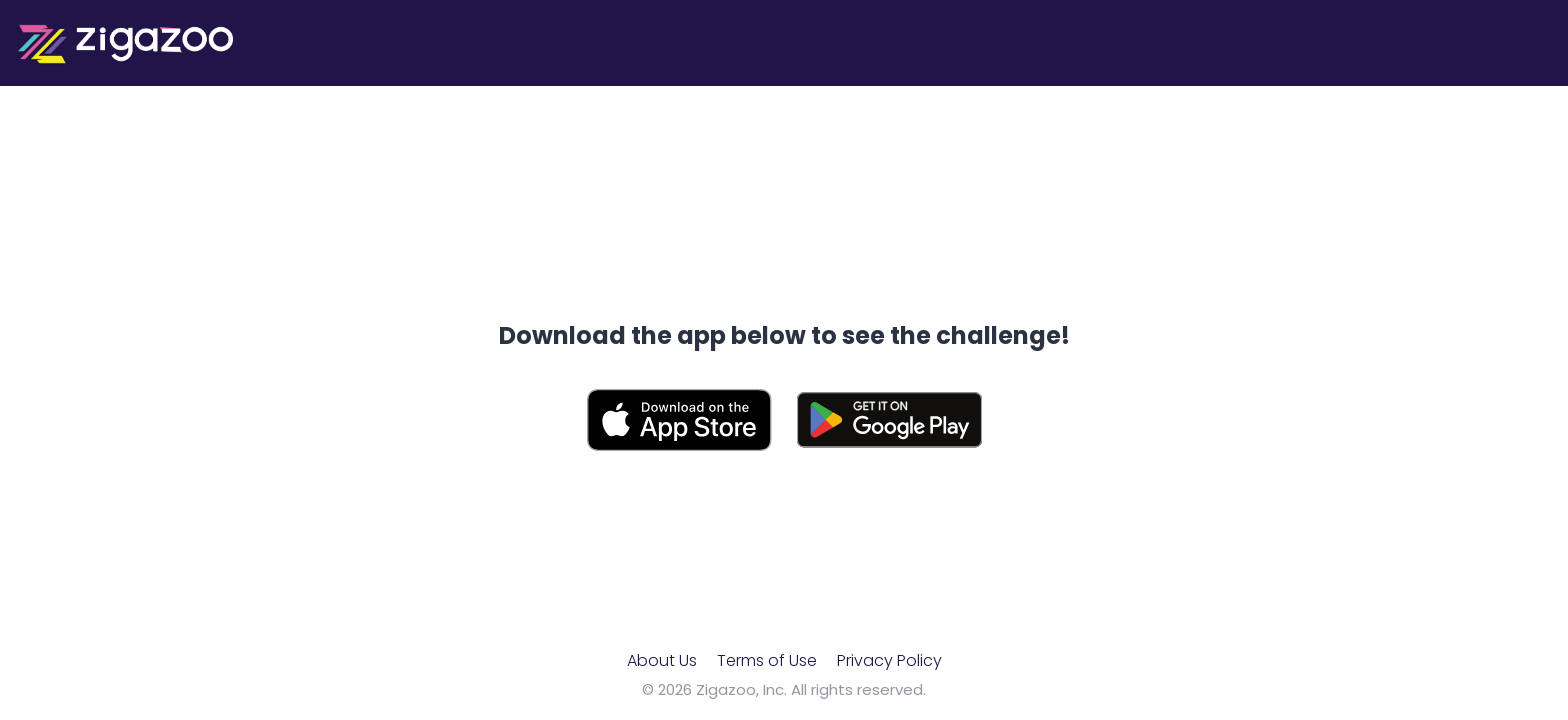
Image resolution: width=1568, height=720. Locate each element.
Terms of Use (767, 660)
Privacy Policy (889, 660)
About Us (662, 660)
